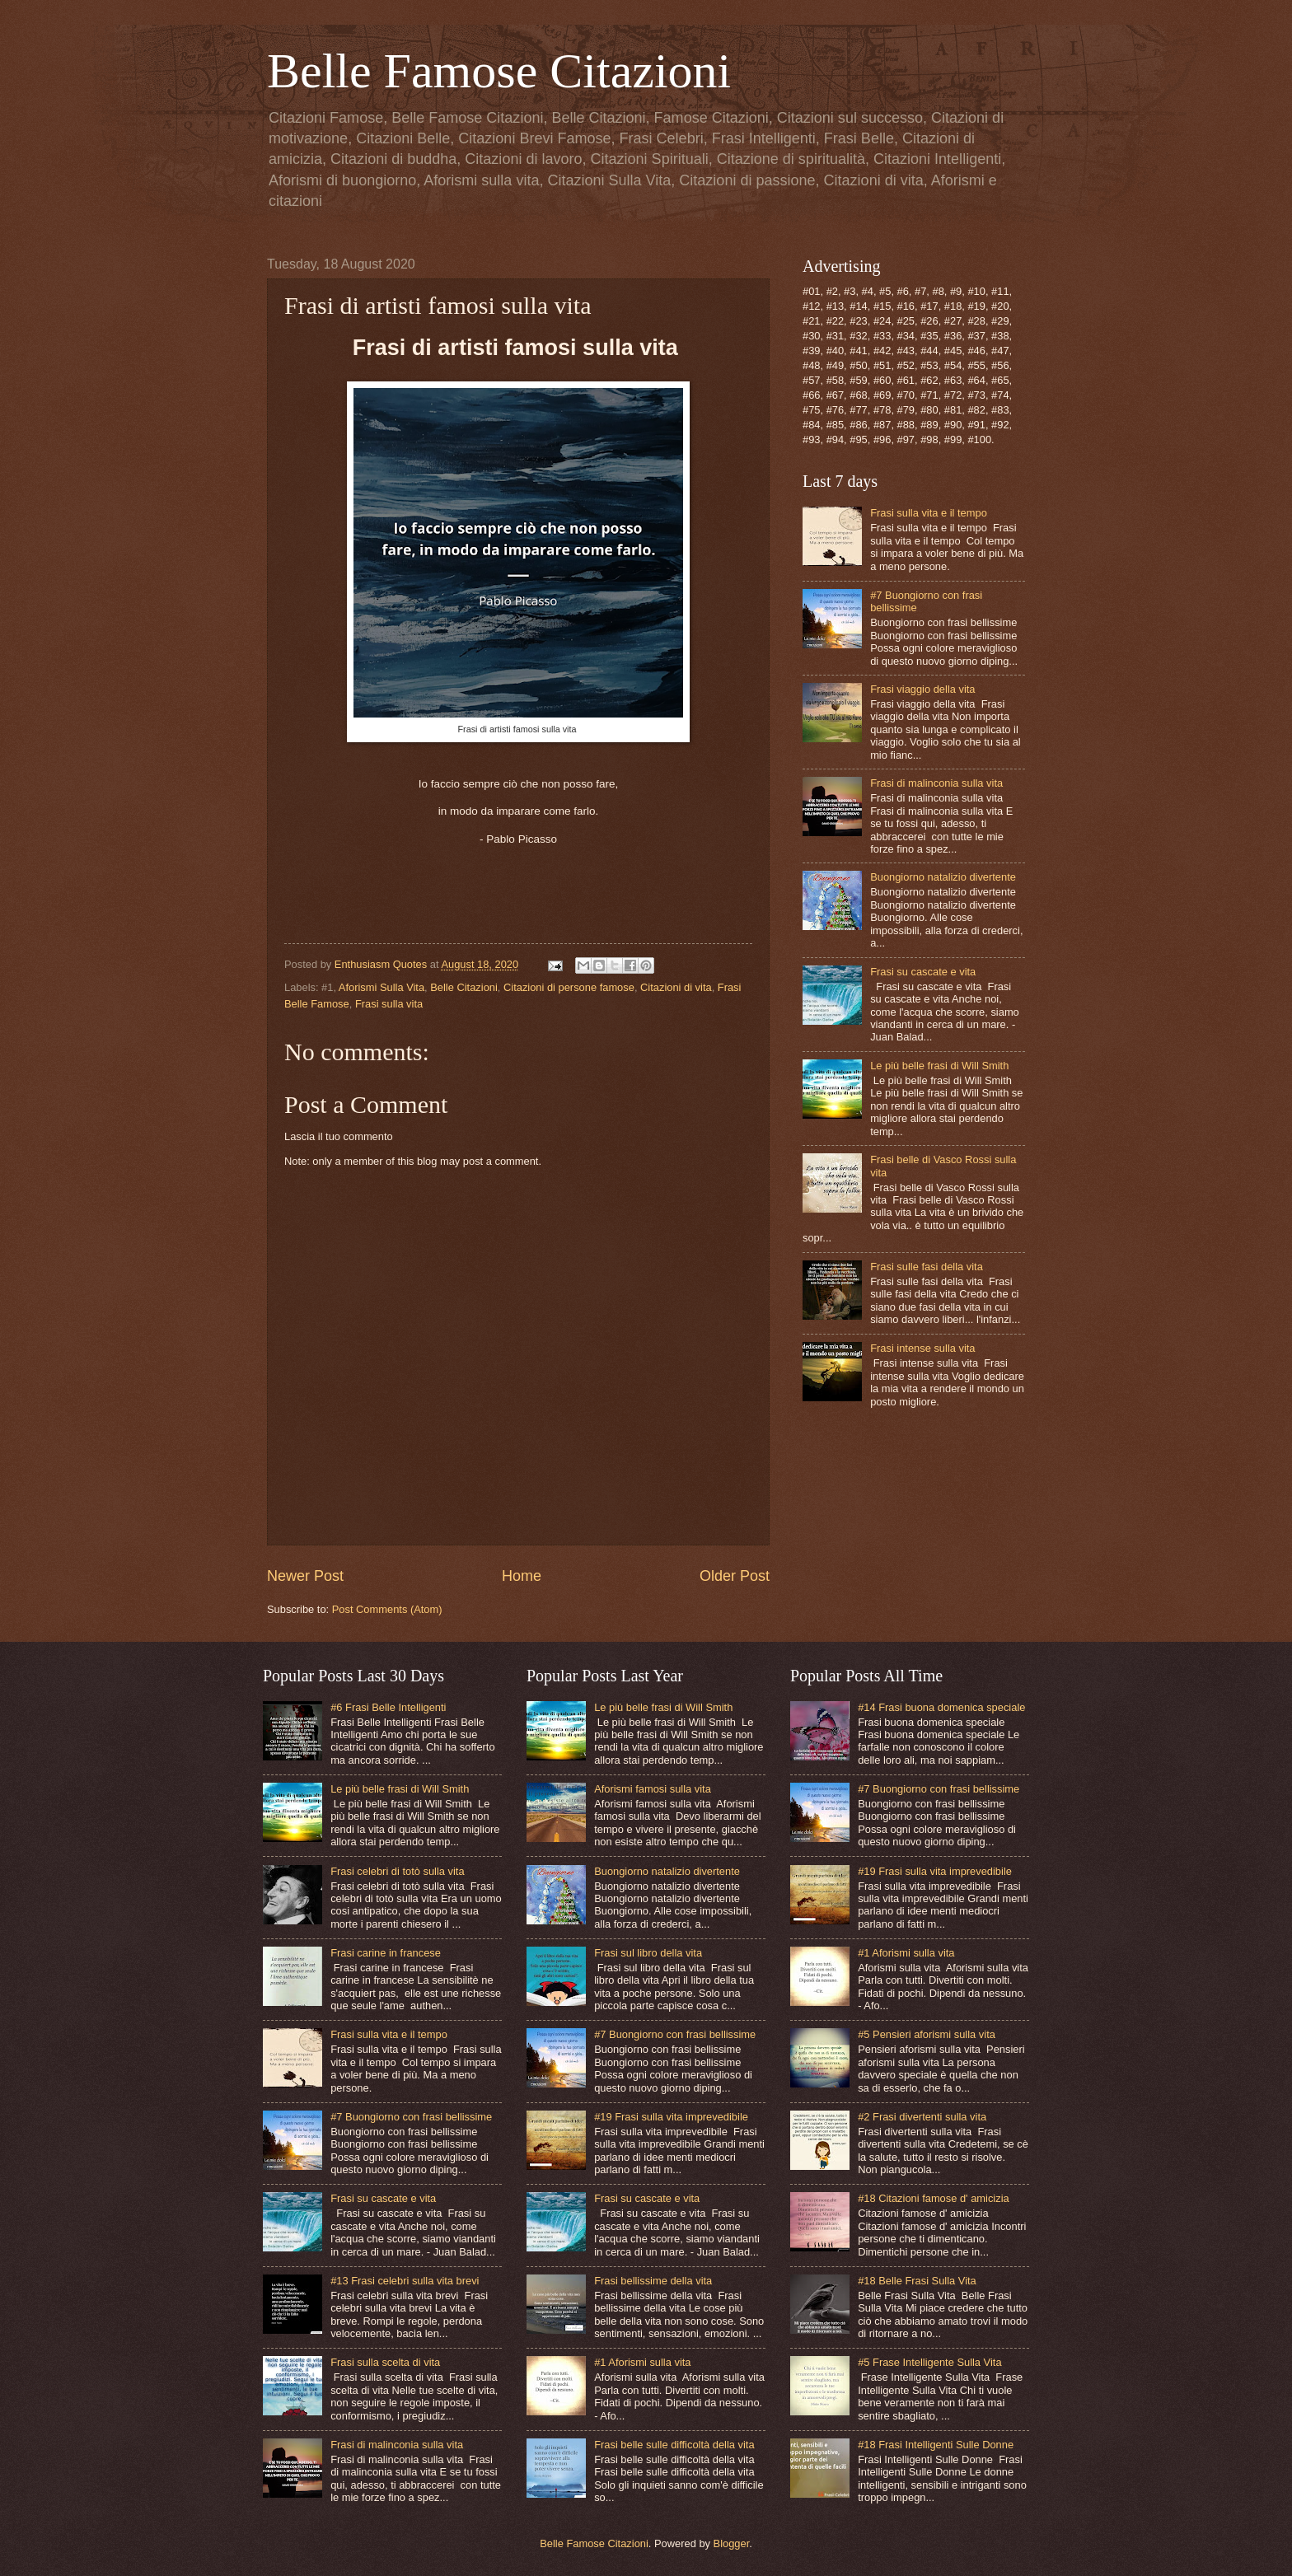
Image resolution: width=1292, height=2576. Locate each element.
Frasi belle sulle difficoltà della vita (674, 2444)
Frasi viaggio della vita (922, 689)
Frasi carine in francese (385, 1953)
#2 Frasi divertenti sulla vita (922, 2117)
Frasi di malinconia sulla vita (936, 783)
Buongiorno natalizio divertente (943, 877)
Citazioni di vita (676, 987)
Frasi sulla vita (389, 1004)
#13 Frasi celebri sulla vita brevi (404, 2280)
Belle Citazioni (464, 987)
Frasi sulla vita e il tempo (928, 513)
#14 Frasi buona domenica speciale (941, 1707)
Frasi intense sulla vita (922, 1348)
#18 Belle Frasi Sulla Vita (917, 2280)
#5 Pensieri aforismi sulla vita (926, 2034)
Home (521, 1576)
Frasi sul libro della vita (648, 1953)
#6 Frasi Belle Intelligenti (388, 1707)
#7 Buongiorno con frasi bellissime (411, 2117)
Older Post (735, 1576)
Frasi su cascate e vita (923, 971)
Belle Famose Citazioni (499, 71)
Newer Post (305, 1576)
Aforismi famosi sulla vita (652, 1789)
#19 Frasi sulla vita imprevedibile (671, 2117)
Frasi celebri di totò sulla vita (397, 1871)
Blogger (732, 2543)
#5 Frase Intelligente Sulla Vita (929, 2362)
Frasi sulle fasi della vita (926, 1266)
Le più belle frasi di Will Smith (939, 1065)
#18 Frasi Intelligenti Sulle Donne (935, 2444)
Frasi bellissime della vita (653, 2280)
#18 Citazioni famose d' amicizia (933, 2198)
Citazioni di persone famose (568, 987)
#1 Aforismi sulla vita (642, 2362)
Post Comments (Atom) (387, 1609)
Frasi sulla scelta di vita (385, 2362)
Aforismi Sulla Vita (381, 987)
